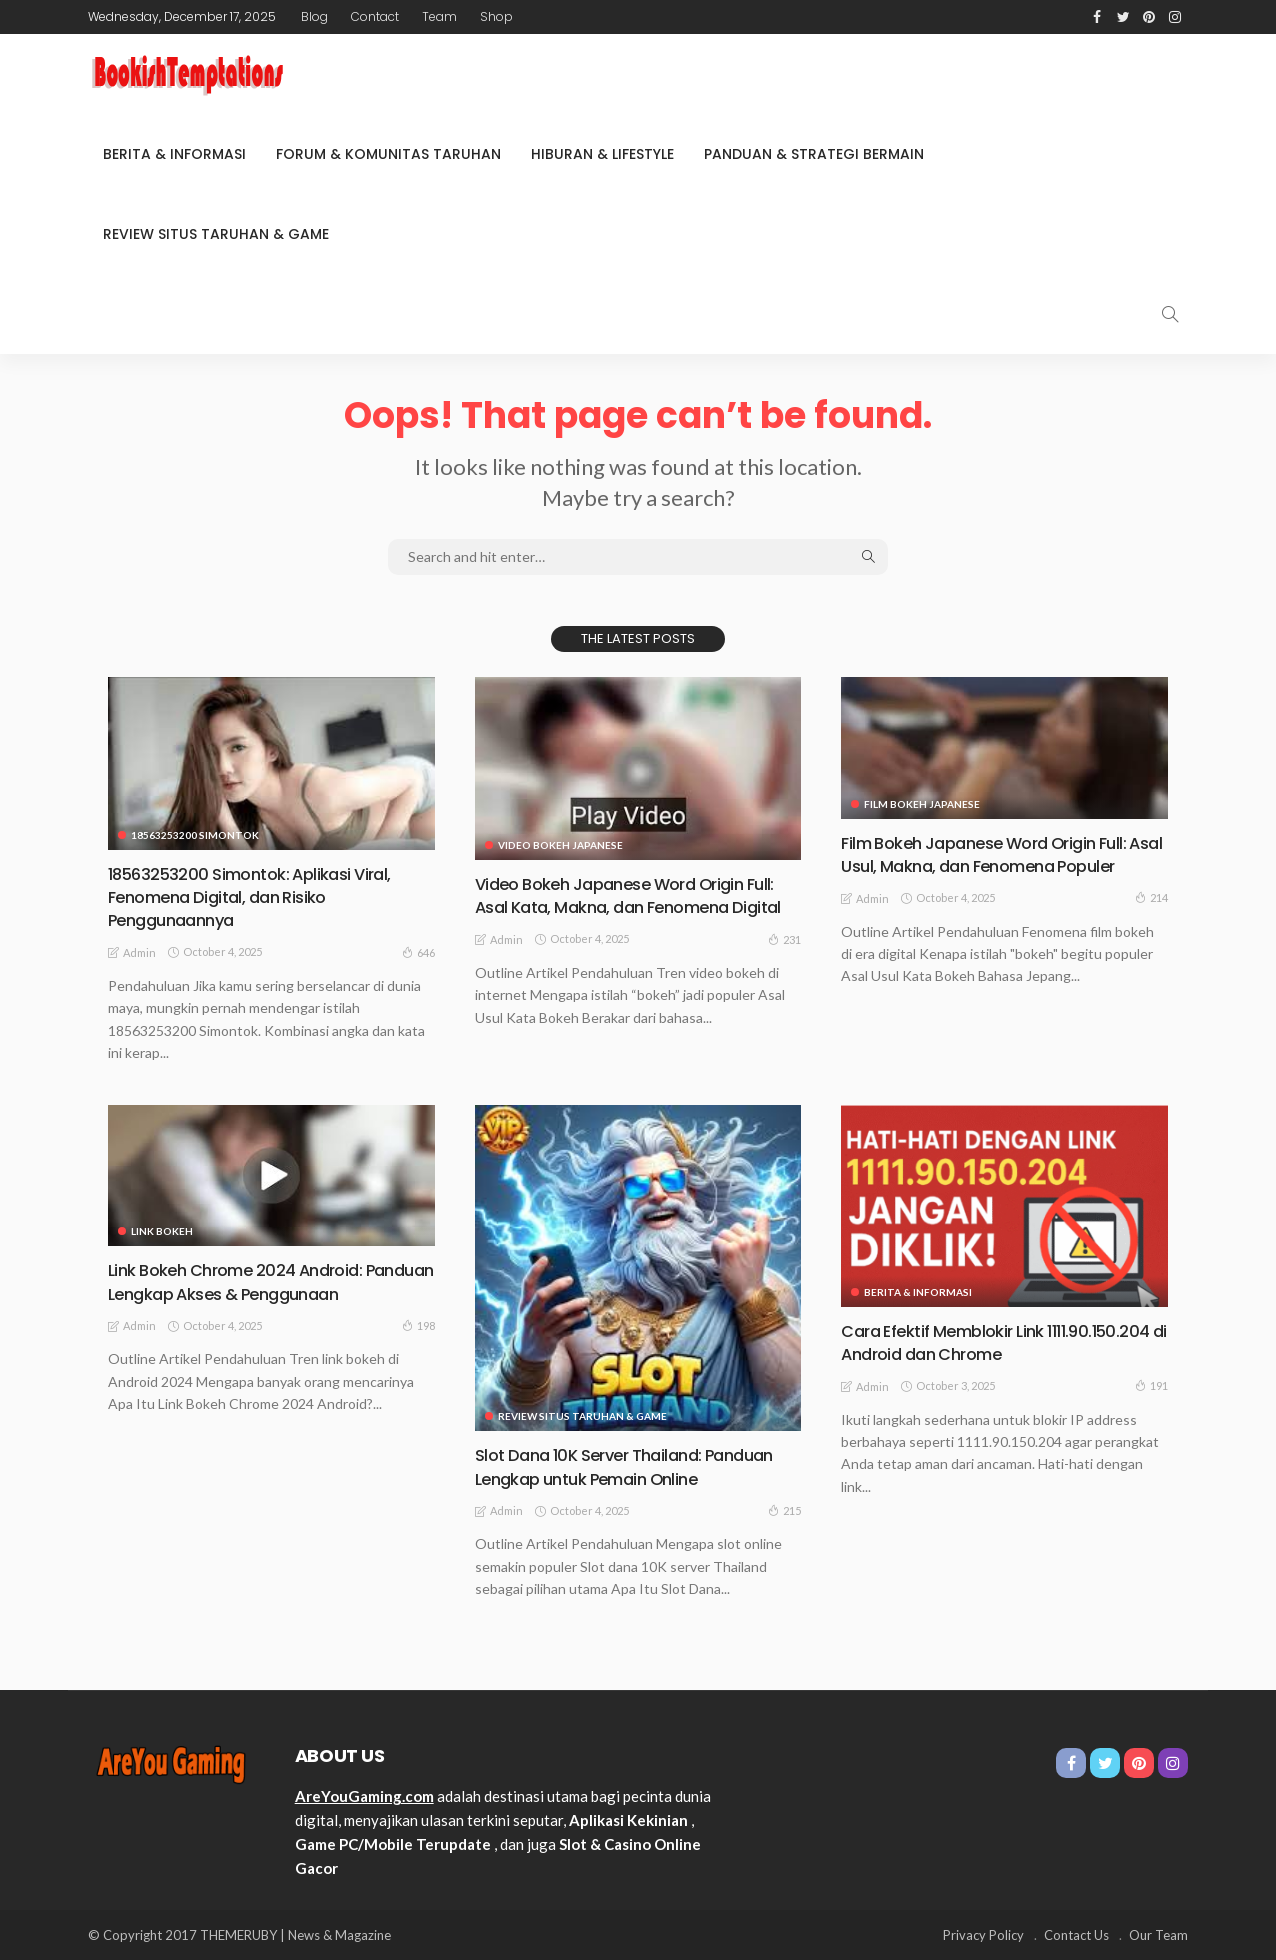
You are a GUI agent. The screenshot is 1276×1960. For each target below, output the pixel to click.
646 (418, 952)
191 (1151, 1385)
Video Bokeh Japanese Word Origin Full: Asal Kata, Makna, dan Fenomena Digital (636, 907)
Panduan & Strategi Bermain (814, 154)
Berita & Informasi (174, 154)
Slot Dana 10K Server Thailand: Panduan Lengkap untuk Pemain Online (636, 1466)
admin (139, 952)
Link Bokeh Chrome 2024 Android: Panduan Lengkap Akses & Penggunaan (246, 1293)
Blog (314, 16)
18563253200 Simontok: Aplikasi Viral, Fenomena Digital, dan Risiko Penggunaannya (259, 897)
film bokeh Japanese (922, 804)
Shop (496, 16)
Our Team (1158, 1935)
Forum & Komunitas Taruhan (388, 154)
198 (418, 1349)
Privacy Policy (983, 1935)
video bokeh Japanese (560, 845)
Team (439, 16)
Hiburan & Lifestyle (602, 154)
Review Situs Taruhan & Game (216, 234)
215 (784, 1510)
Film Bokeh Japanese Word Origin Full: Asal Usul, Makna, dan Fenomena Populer (995, 866)
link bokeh (162, 1231)
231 (784, 962)
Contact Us (1076, 1935)
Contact (375, 16)
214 (1151, 921)
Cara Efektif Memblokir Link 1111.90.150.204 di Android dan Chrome (994, 1342)
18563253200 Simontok (195, 835)
